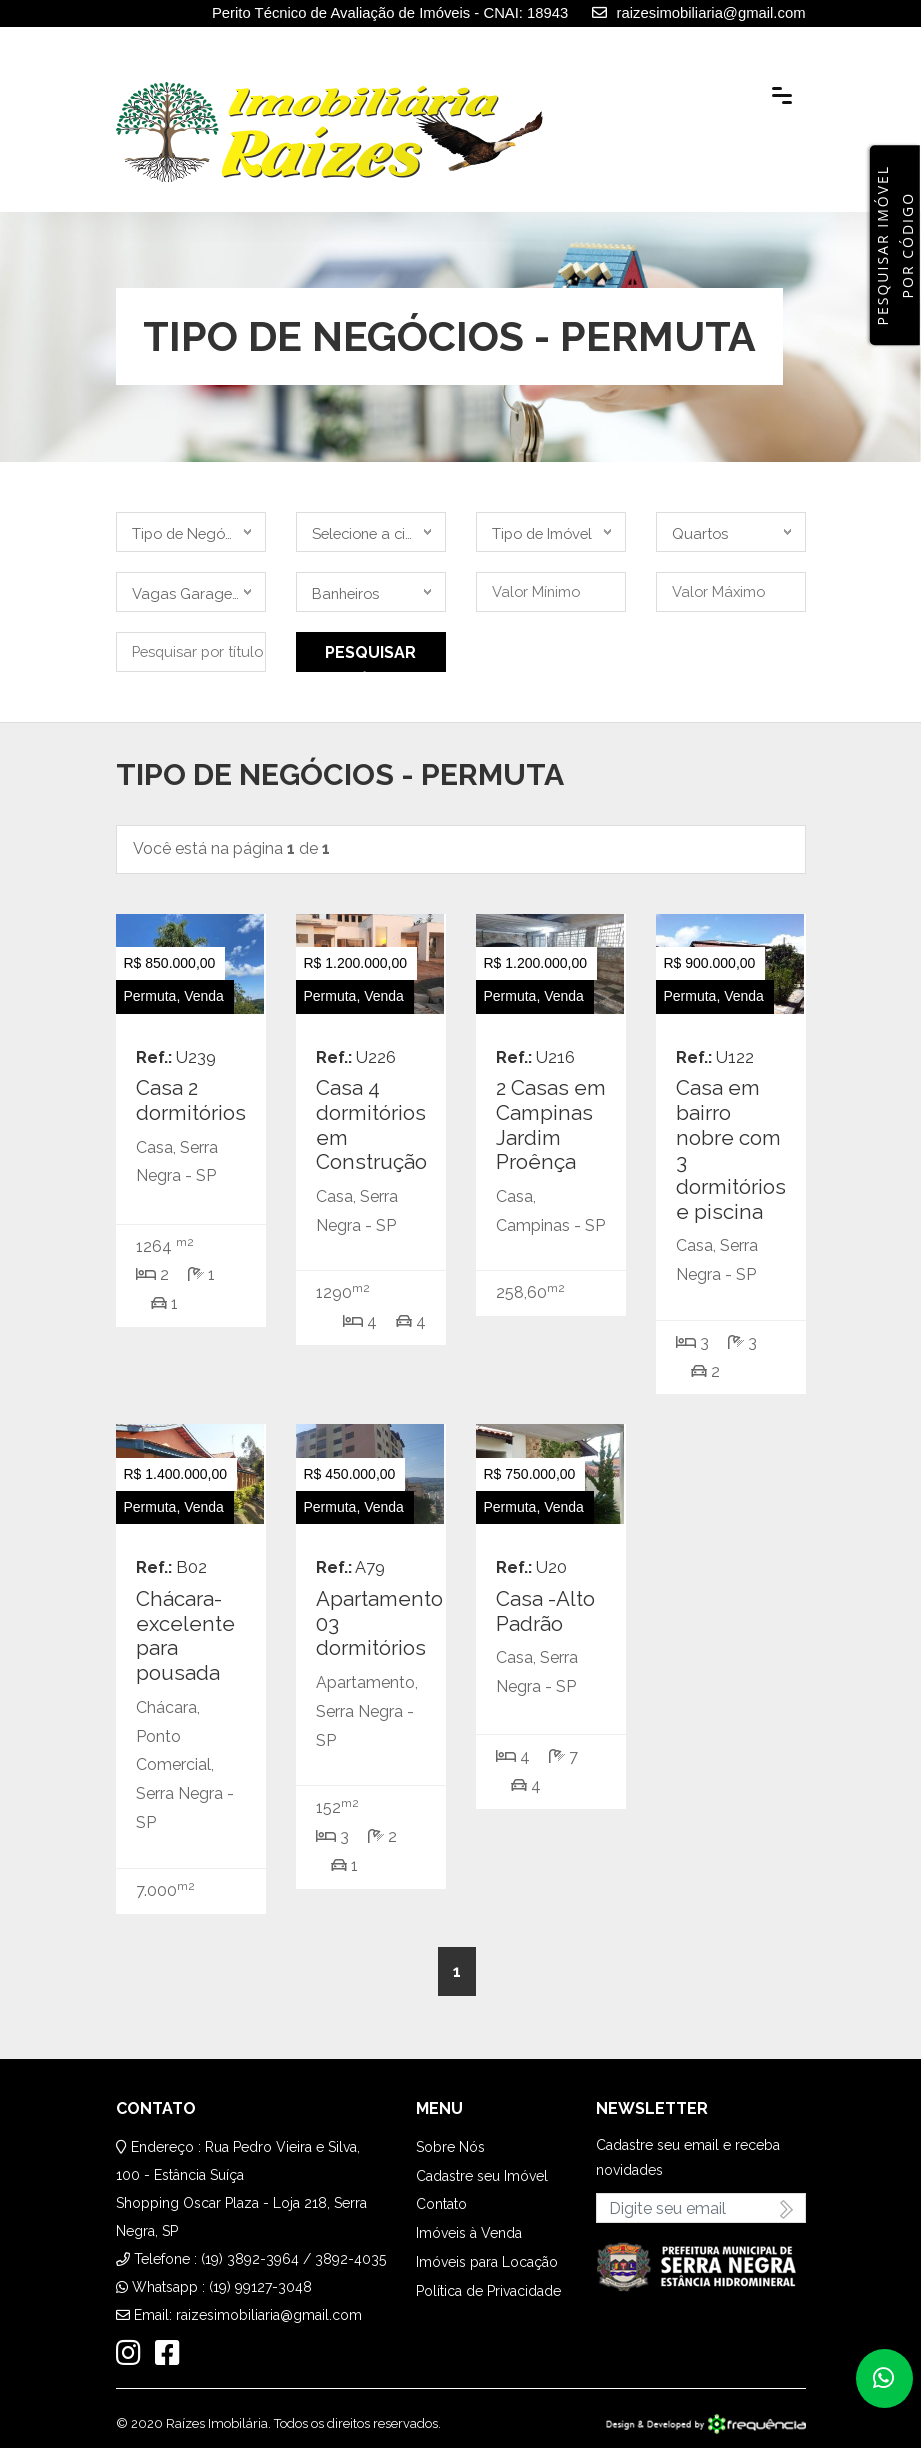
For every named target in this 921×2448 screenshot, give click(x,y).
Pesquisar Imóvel (370, 657)
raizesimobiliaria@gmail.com (269, 2315)
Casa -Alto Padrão (545, 1611)
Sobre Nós (450, 2147)
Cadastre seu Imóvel (482, 2176)
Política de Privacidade (488, 2291)
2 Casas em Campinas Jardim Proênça (551, 1125)
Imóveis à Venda (469, 2233)
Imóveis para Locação (487, 2262)
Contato (441, 2204)
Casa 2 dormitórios (191, 1100)
